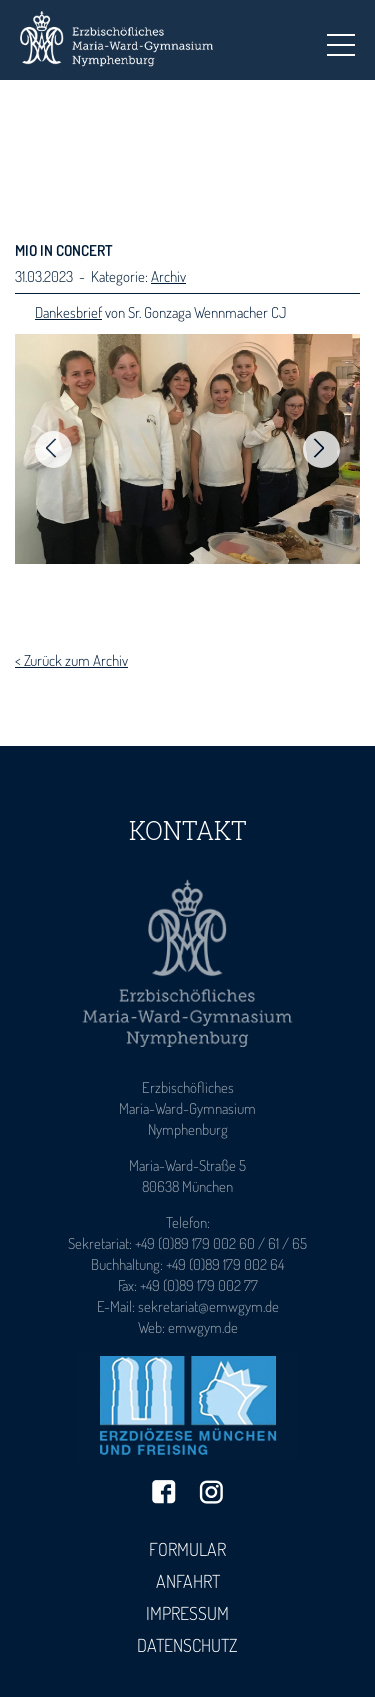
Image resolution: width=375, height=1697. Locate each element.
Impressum (187, 1613)
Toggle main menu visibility (341, 39)
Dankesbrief (68, 312)
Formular (187, 1549)
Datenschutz (187, 1645)
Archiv (168, 276)
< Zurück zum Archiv (71, 660)
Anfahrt (188, 1581)
